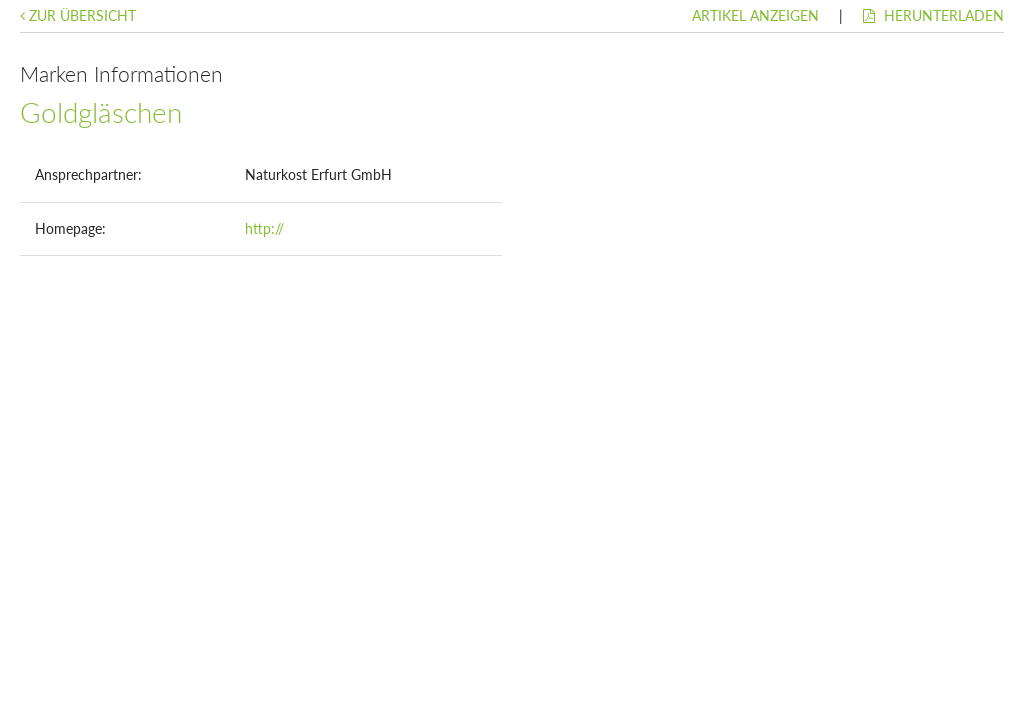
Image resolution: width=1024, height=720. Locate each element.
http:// (264, 228)
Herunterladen (933, 15)
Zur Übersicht (78, 15)
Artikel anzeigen (755, 15)
